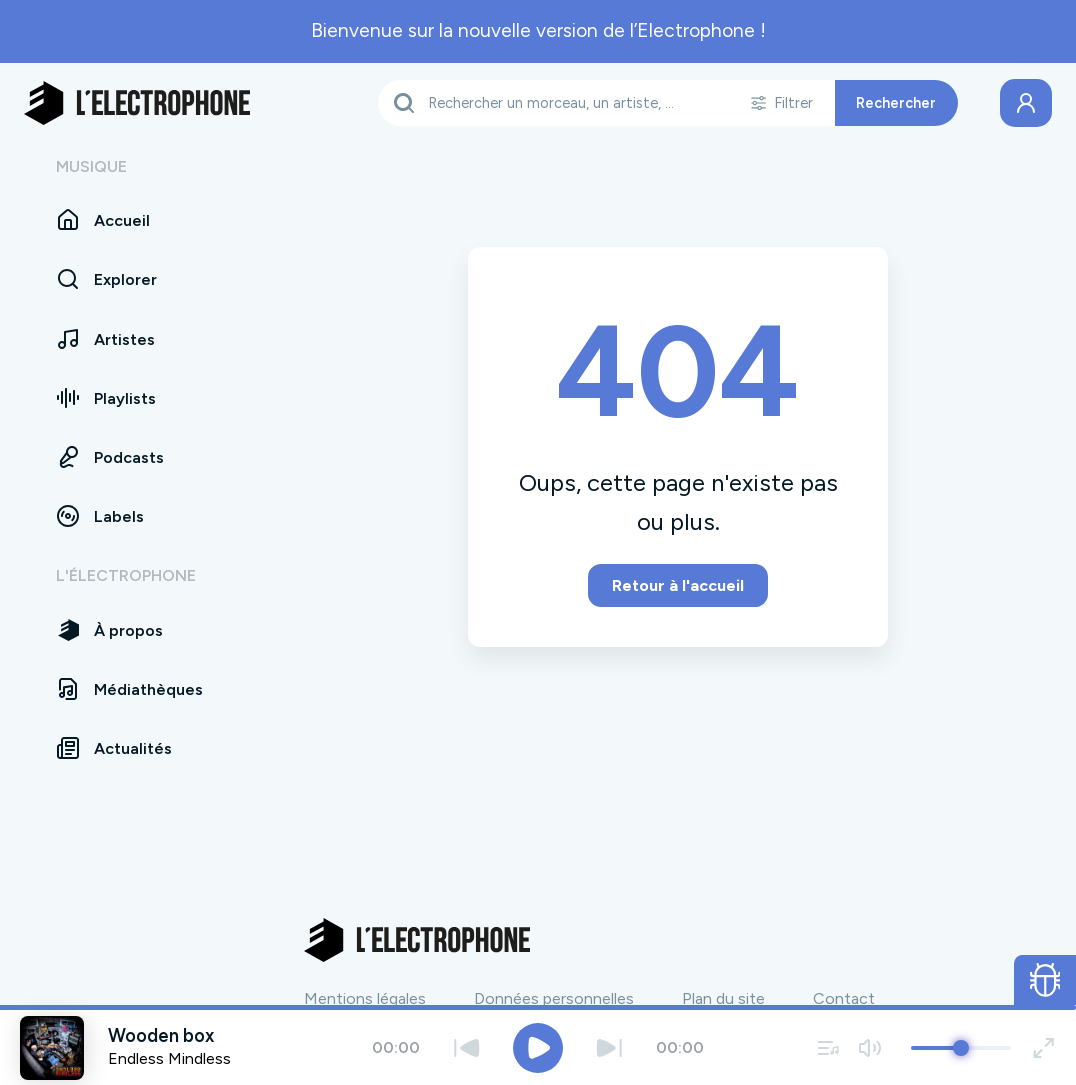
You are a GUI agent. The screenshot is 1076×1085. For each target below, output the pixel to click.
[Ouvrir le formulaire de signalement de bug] (1045, 980)
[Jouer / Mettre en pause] (538, 1048)
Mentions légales (365, 998)
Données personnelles (554, 998)
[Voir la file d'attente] (829, 1047)
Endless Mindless (169, 1058)
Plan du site (723, 998)
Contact (844, 998)
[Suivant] (609, 1047)
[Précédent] (466, 1047)
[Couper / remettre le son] (869, 1047)
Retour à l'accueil (678, 585)
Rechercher (896, 103)
